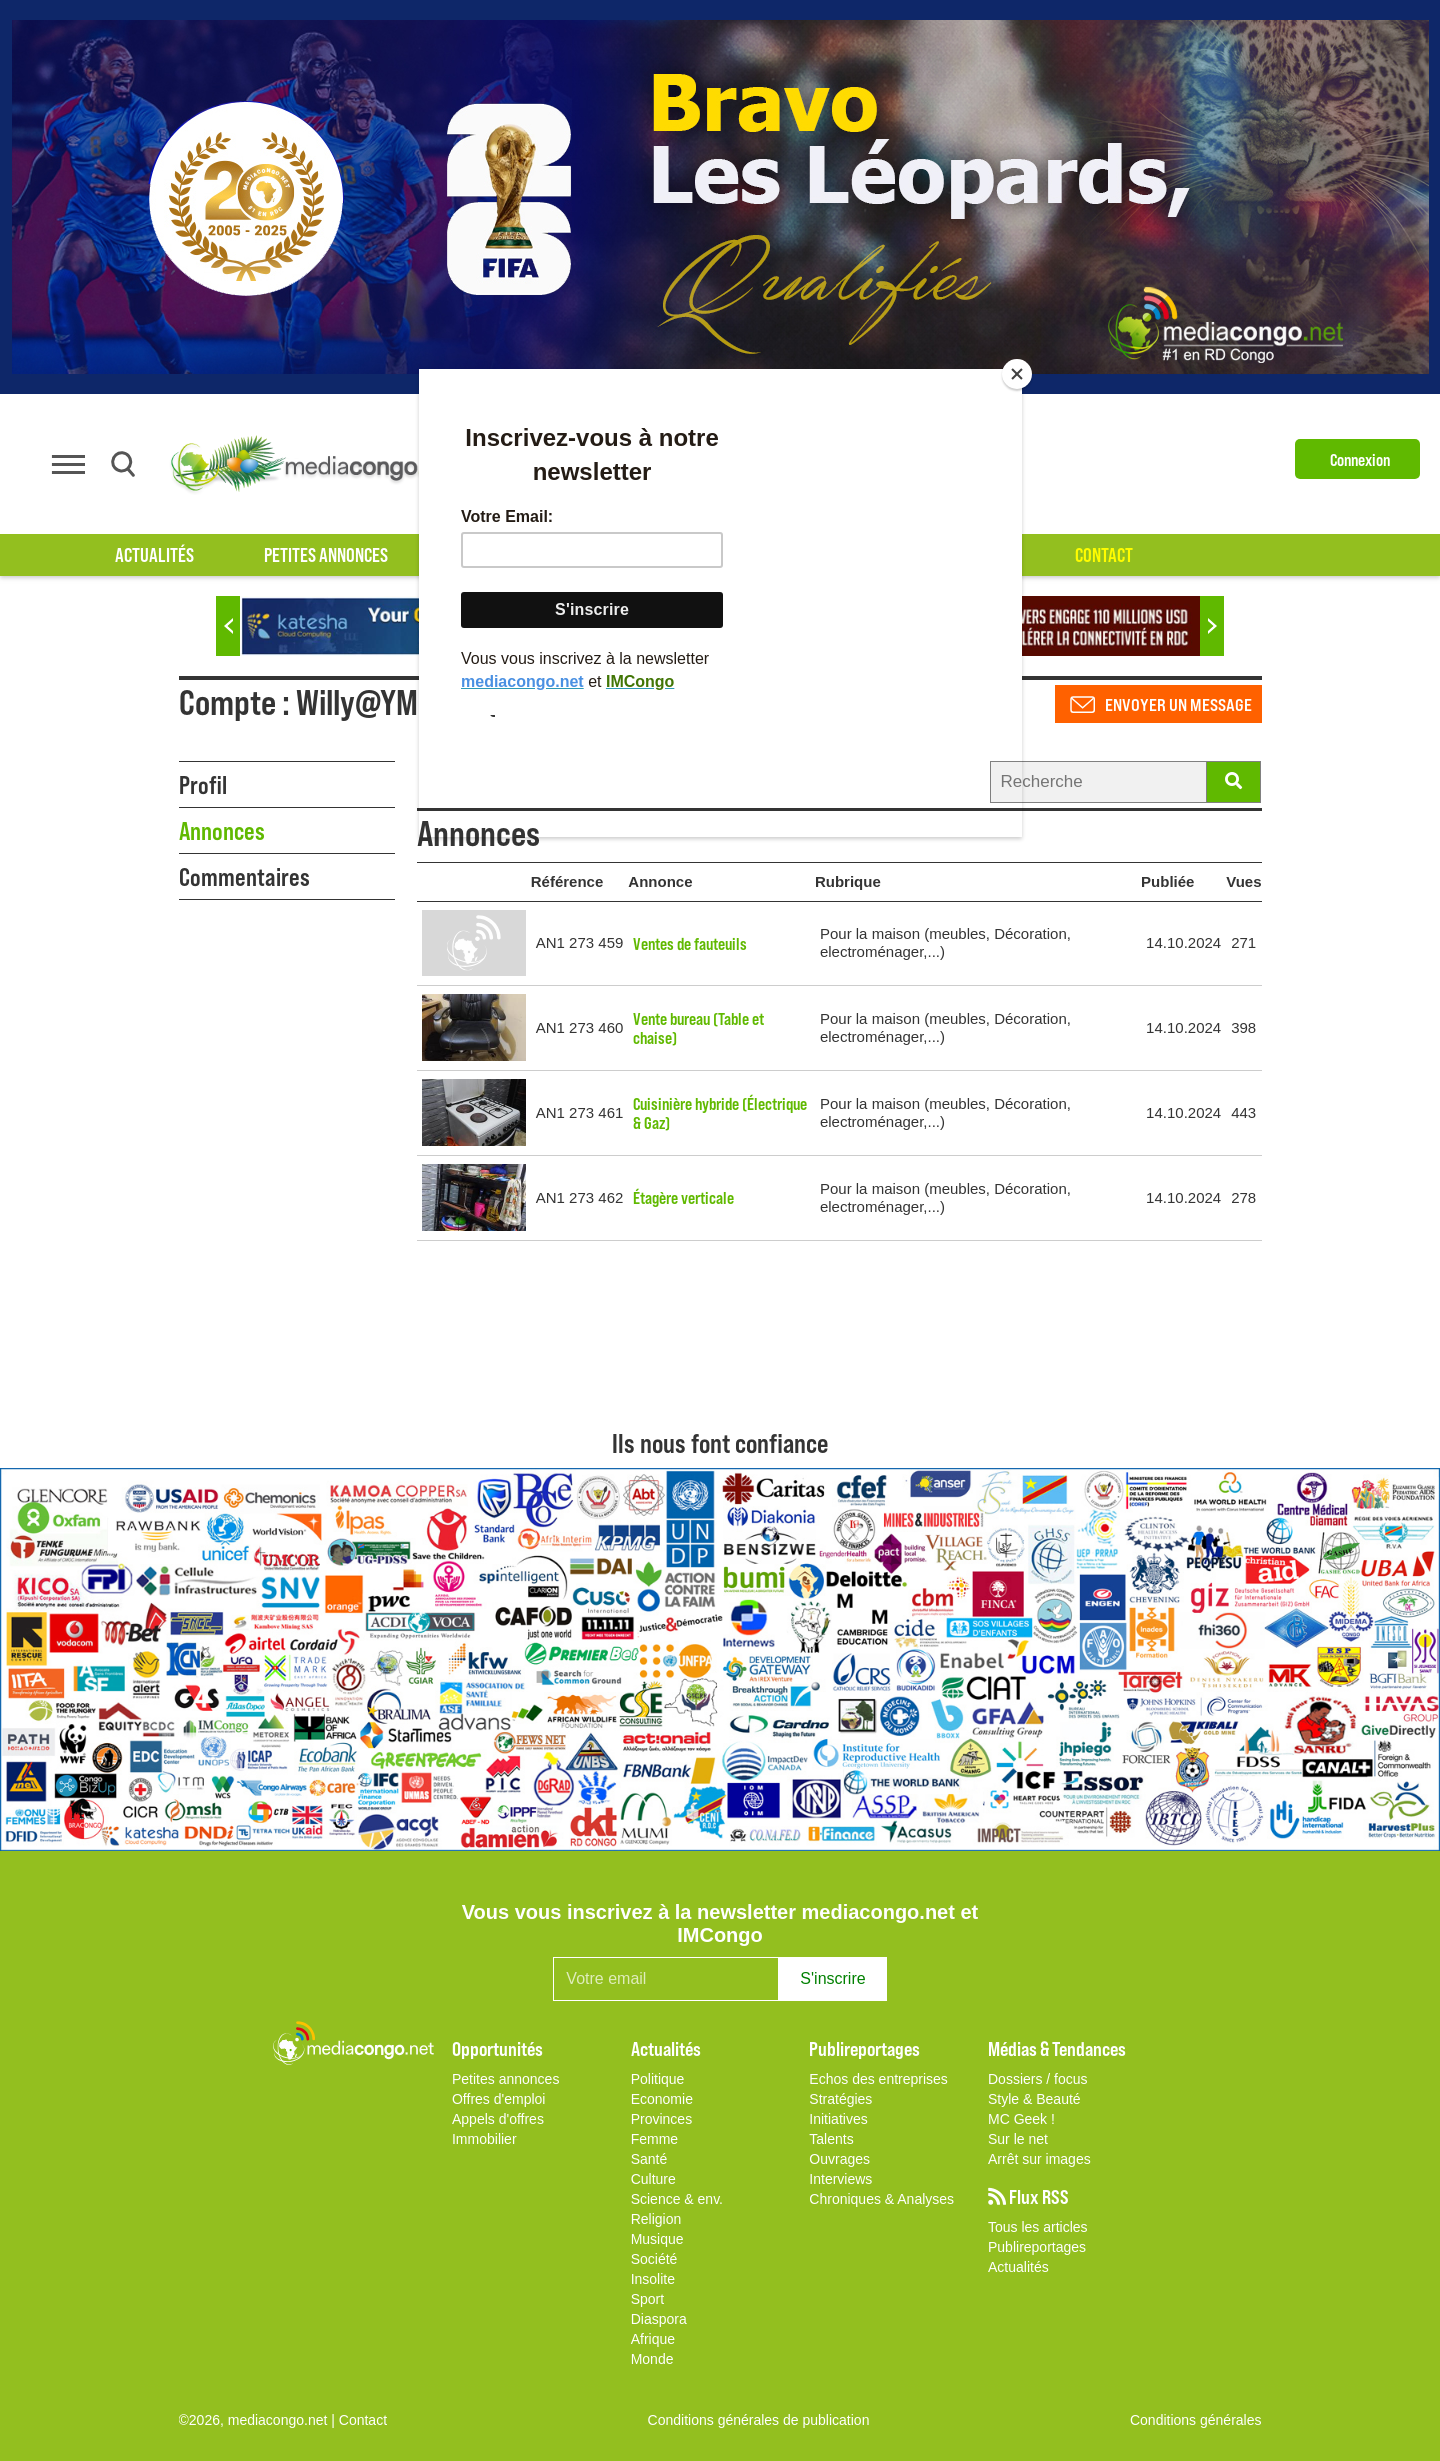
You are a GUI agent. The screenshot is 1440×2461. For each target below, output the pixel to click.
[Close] (1017, 374)
